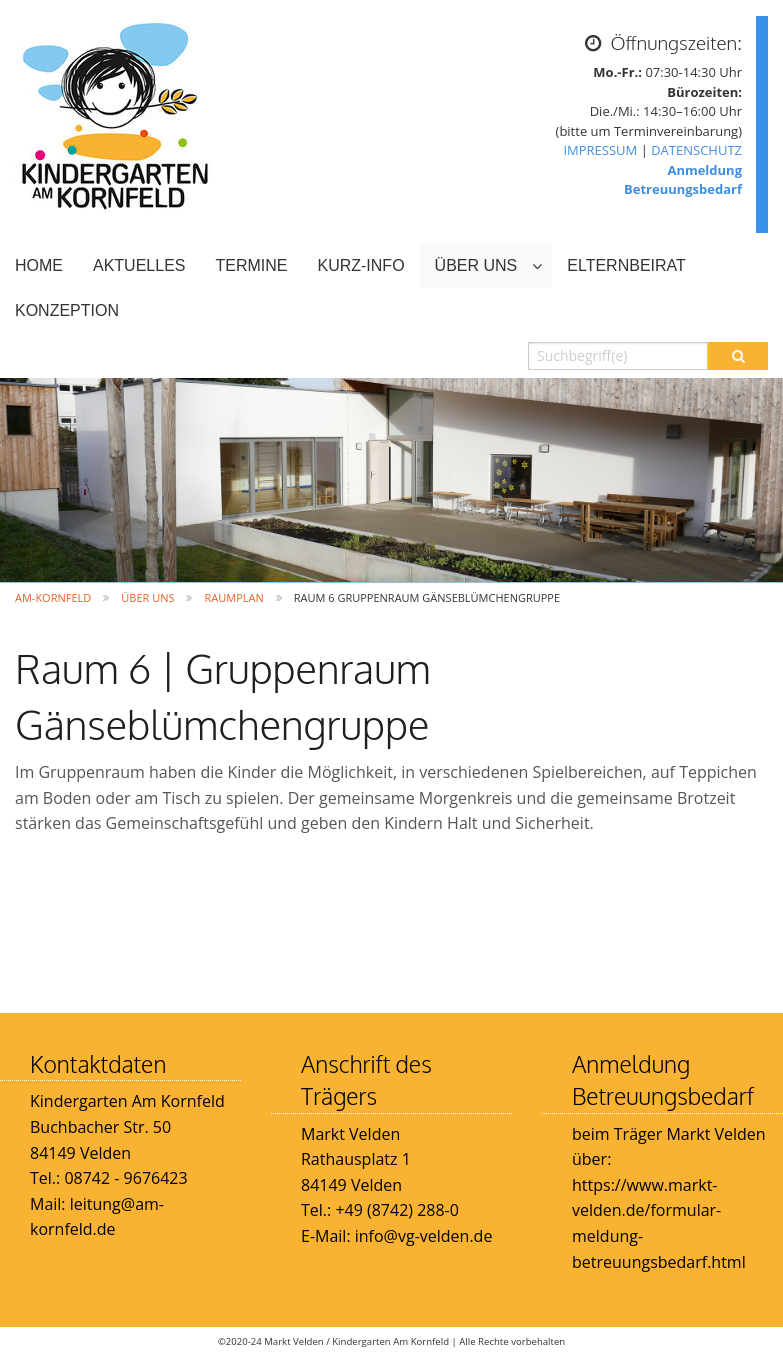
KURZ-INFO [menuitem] (360, 265)
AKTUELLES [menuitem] (139, 265)
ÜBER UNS (147, 597)
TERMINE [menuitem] (251, 265)
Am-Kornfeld (53, 597)
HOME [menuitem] (39, 265)
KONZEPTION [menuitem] (67, 310)
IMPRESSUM (600, 150)
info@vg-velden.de (422, 1236)
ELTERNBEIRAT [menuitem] (626, 265)
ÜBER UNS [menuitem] (476, 265)
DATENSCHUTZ (696, 150)
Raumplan (233, 597)
